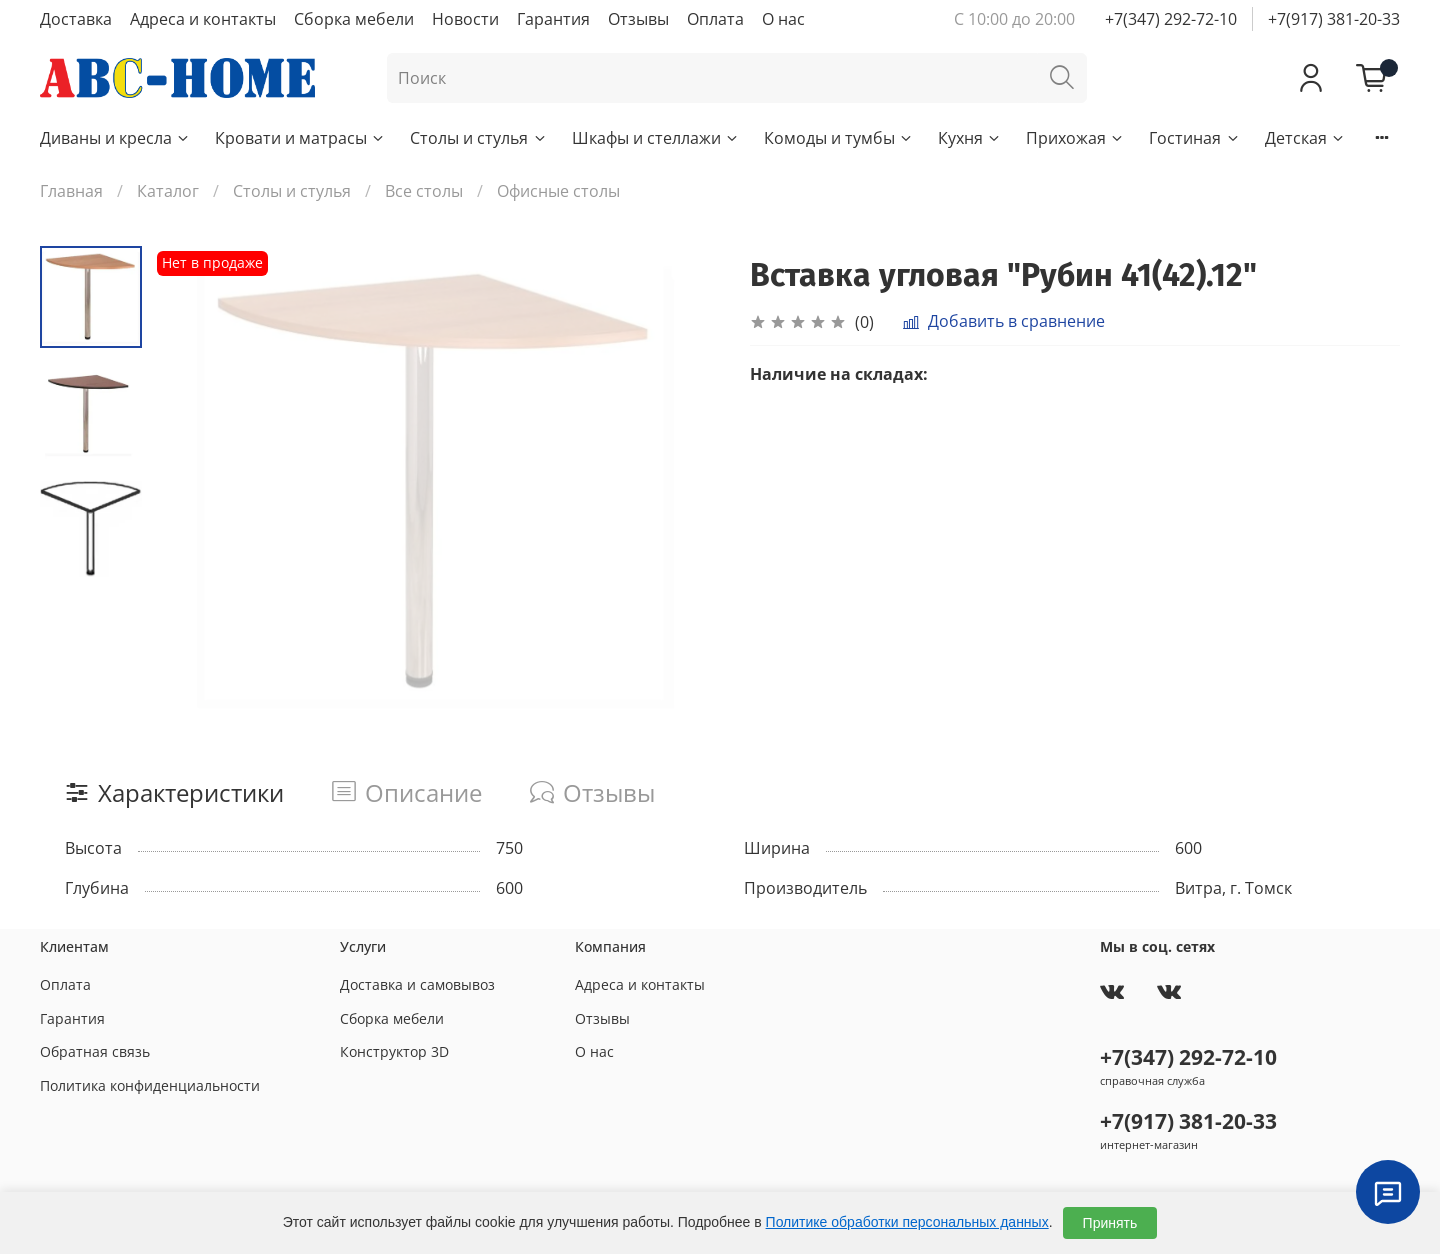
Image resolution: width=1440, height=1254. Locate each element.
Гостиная (1194, 138)
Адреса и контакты (203, 19)
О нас (783, 19)
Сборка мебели (354, 19)
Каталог (168, 191)
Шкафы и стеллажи (656, 138)
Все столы (424, 191)
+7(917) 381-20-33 (1334, 19)
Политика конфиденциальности (150, 1085)
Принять (1110, 1223)
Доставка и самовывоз (417, 984)
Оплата (715, 19)
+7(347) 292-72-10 (1171, 19)
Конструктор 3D (394, 1051)
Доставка (76, 19)
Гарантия (553, 19)
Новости (465, 19)
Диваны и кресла (115, 138)
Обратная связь (95, 1051)
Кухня (970, 138)
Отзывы (638, 19)
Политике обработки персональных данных (907, 1222)
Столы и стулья (478, 138)
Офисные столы (558, 191)
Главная (71, 191)
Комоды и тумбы (839, 138)
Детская (1305, 138)
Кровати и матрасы (300, 138)
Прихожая (1075, 138)
